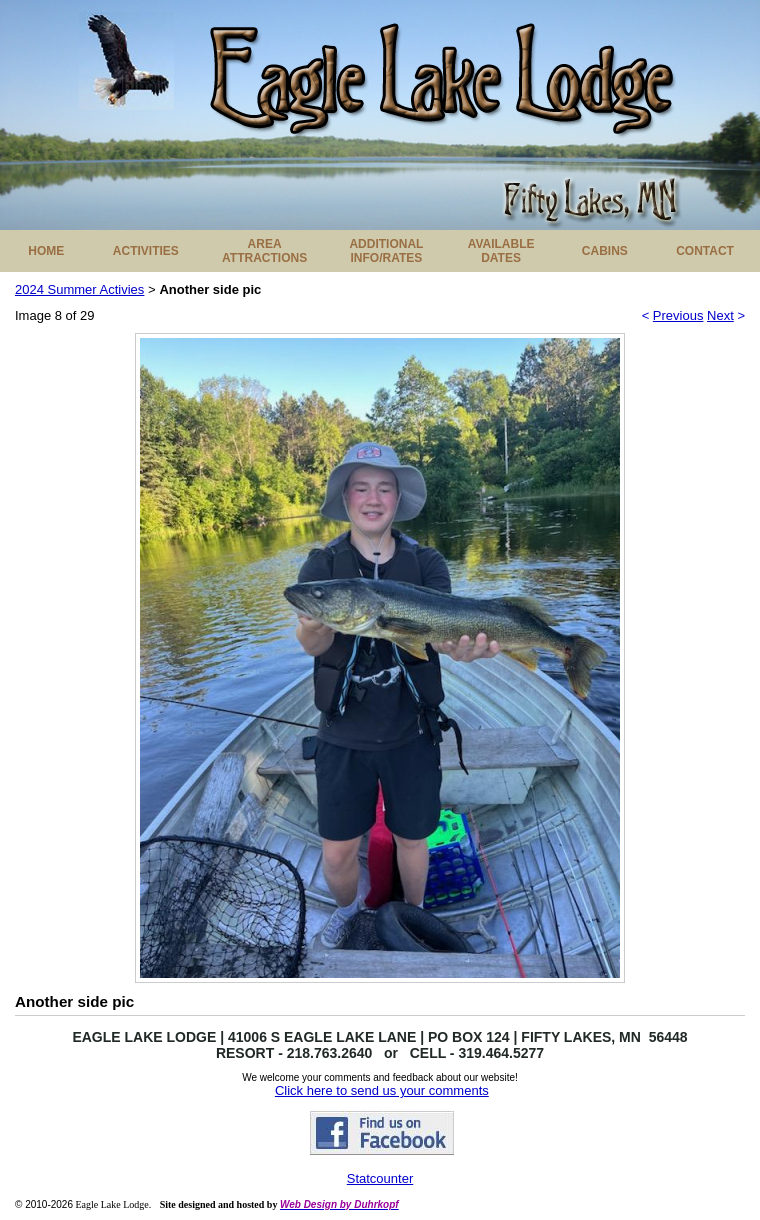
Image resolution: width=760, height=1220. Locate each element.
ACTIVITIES (146, 251)
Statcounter (380, 1178)
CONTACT (705, 251)
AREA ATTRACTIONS (264, 251)
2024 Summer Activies (79, 289)
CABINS (605, 251)
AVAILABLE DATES (501, 251)
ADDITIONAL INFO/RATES (386, 251)
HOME (46, 251)
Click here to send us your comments (382, 1090)
